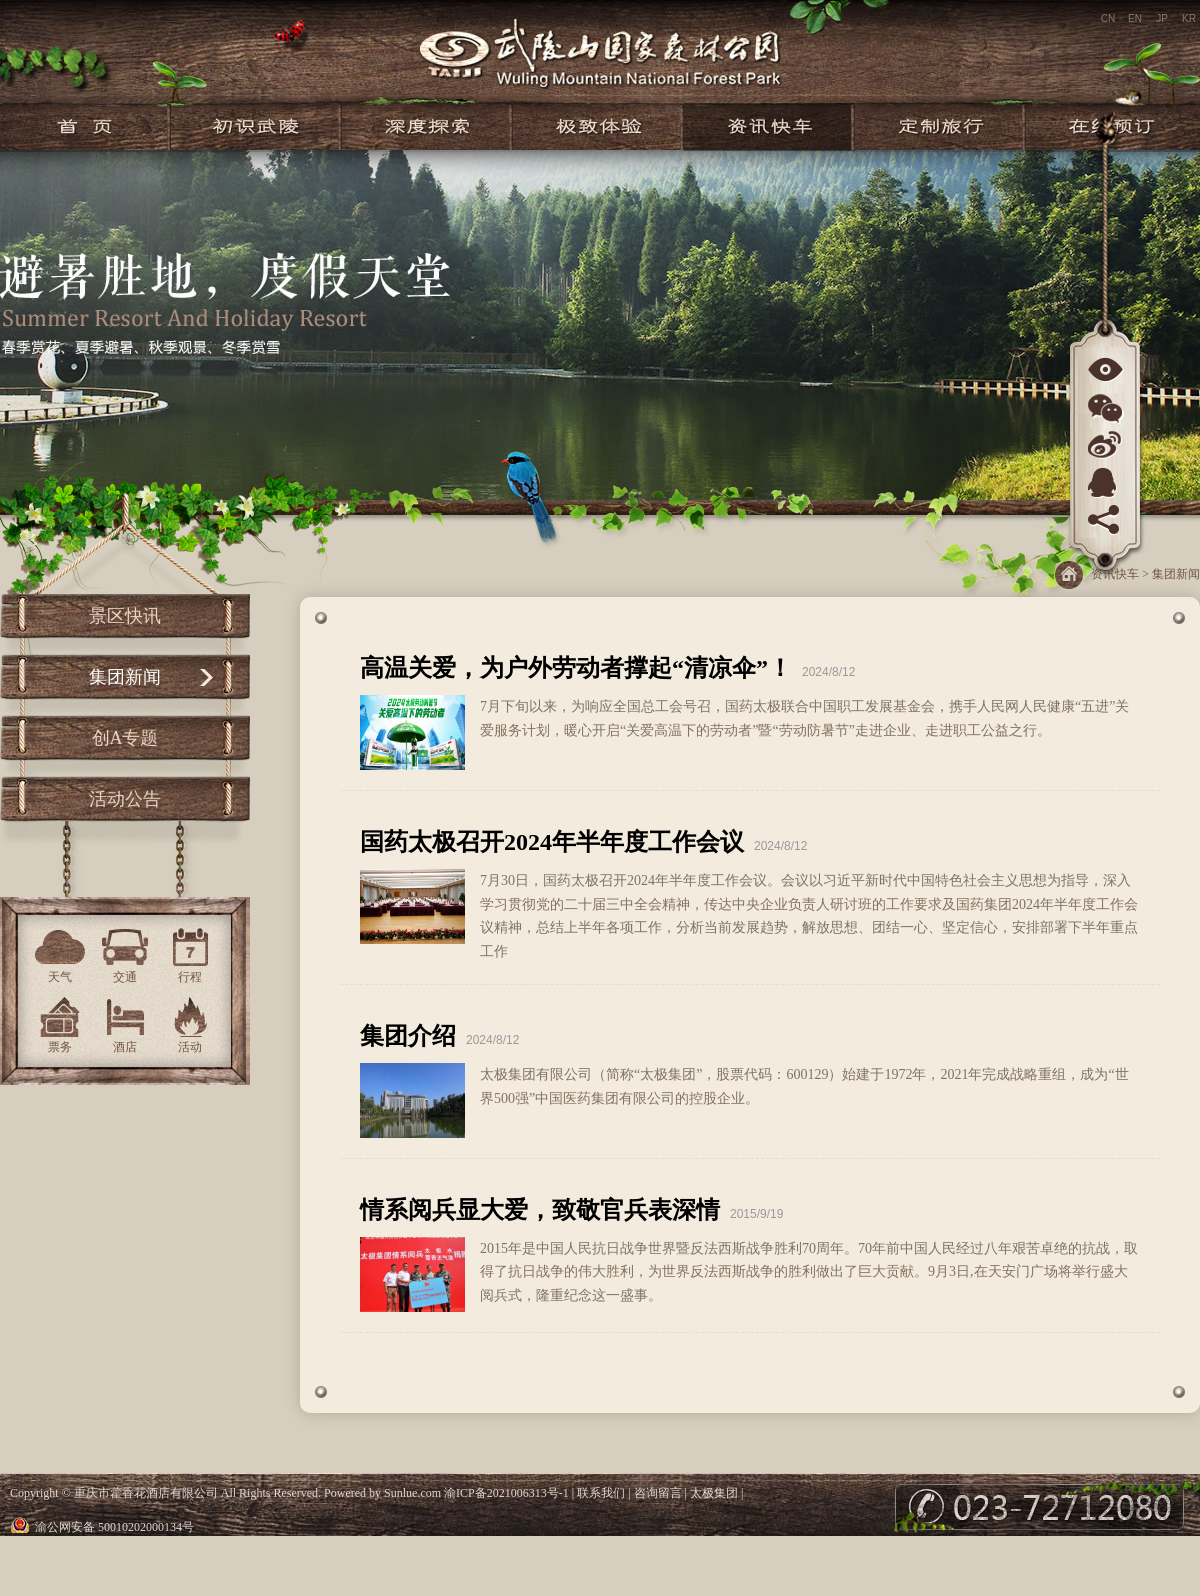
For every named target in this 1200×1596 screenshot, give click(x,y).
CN (1108, 18)
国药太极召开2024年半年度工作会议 (552, 842)
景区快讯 (125, 616)
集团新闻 (125, 677)
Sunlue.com (412, 1493)
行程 (190, 977)
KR (1189, 18)
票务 (60, 1047)
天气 (60, 977)
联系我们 (601, 1493)
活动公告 (125, 799)
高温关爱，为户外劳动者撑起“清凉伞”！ (576, 668)
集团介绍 (408, 1036)
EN (1135, 18)
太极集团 (714, 1493)
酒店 (125, 1047)
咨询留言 (658, 1493)
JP (1162, 18)
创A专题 (125, 738)
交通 (125, 977)
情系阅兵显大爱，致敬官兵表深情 (540, 1210)
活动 (190, 1047)
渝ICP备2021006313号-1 (506, 1493)
